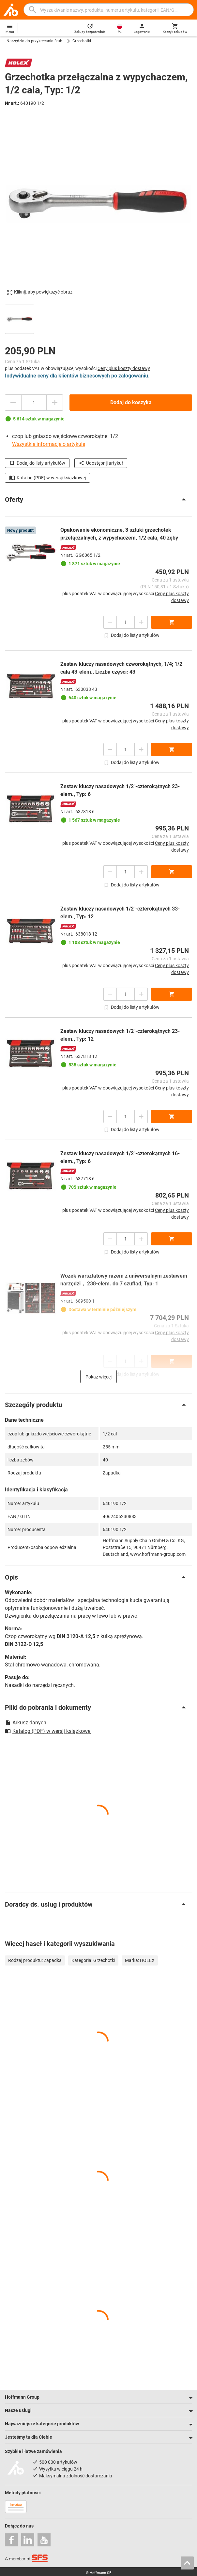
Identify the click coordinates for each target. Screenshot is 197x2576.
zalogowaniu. (134, 376)
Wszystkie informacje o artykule (48, 444)
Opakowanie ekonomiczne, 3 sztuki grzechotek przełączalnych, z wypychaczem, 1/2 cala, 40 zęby (119, 534)
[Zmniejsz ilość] (13, 402)
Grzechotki (81, 41)
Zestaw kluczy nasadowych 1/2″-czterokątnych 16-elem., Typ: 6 (120, 1157)
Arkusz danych (25, 1723)
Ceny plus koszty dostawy (124, 368)
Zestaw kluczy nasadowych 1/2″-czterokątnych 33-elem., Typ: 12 (120, 913)
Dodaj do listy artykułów (37, 463)
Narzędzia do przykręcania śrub (34, 41)
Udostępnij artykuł (101, 463)
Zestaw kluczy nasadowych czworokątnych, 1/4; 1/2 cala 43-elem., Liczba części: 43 (121, 668)
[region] (98, 318)
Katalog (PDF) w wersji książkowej (47, 478)
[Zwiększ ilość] (55, 402)
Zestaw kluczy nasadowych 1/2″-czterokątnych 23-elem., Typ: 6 (120, 790)
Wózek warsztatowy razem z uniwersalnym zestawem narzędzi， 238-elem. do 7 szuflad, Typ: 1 (123, 1280)
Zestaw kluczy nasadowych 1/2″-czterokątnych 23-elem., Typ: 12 (120, 1035)
